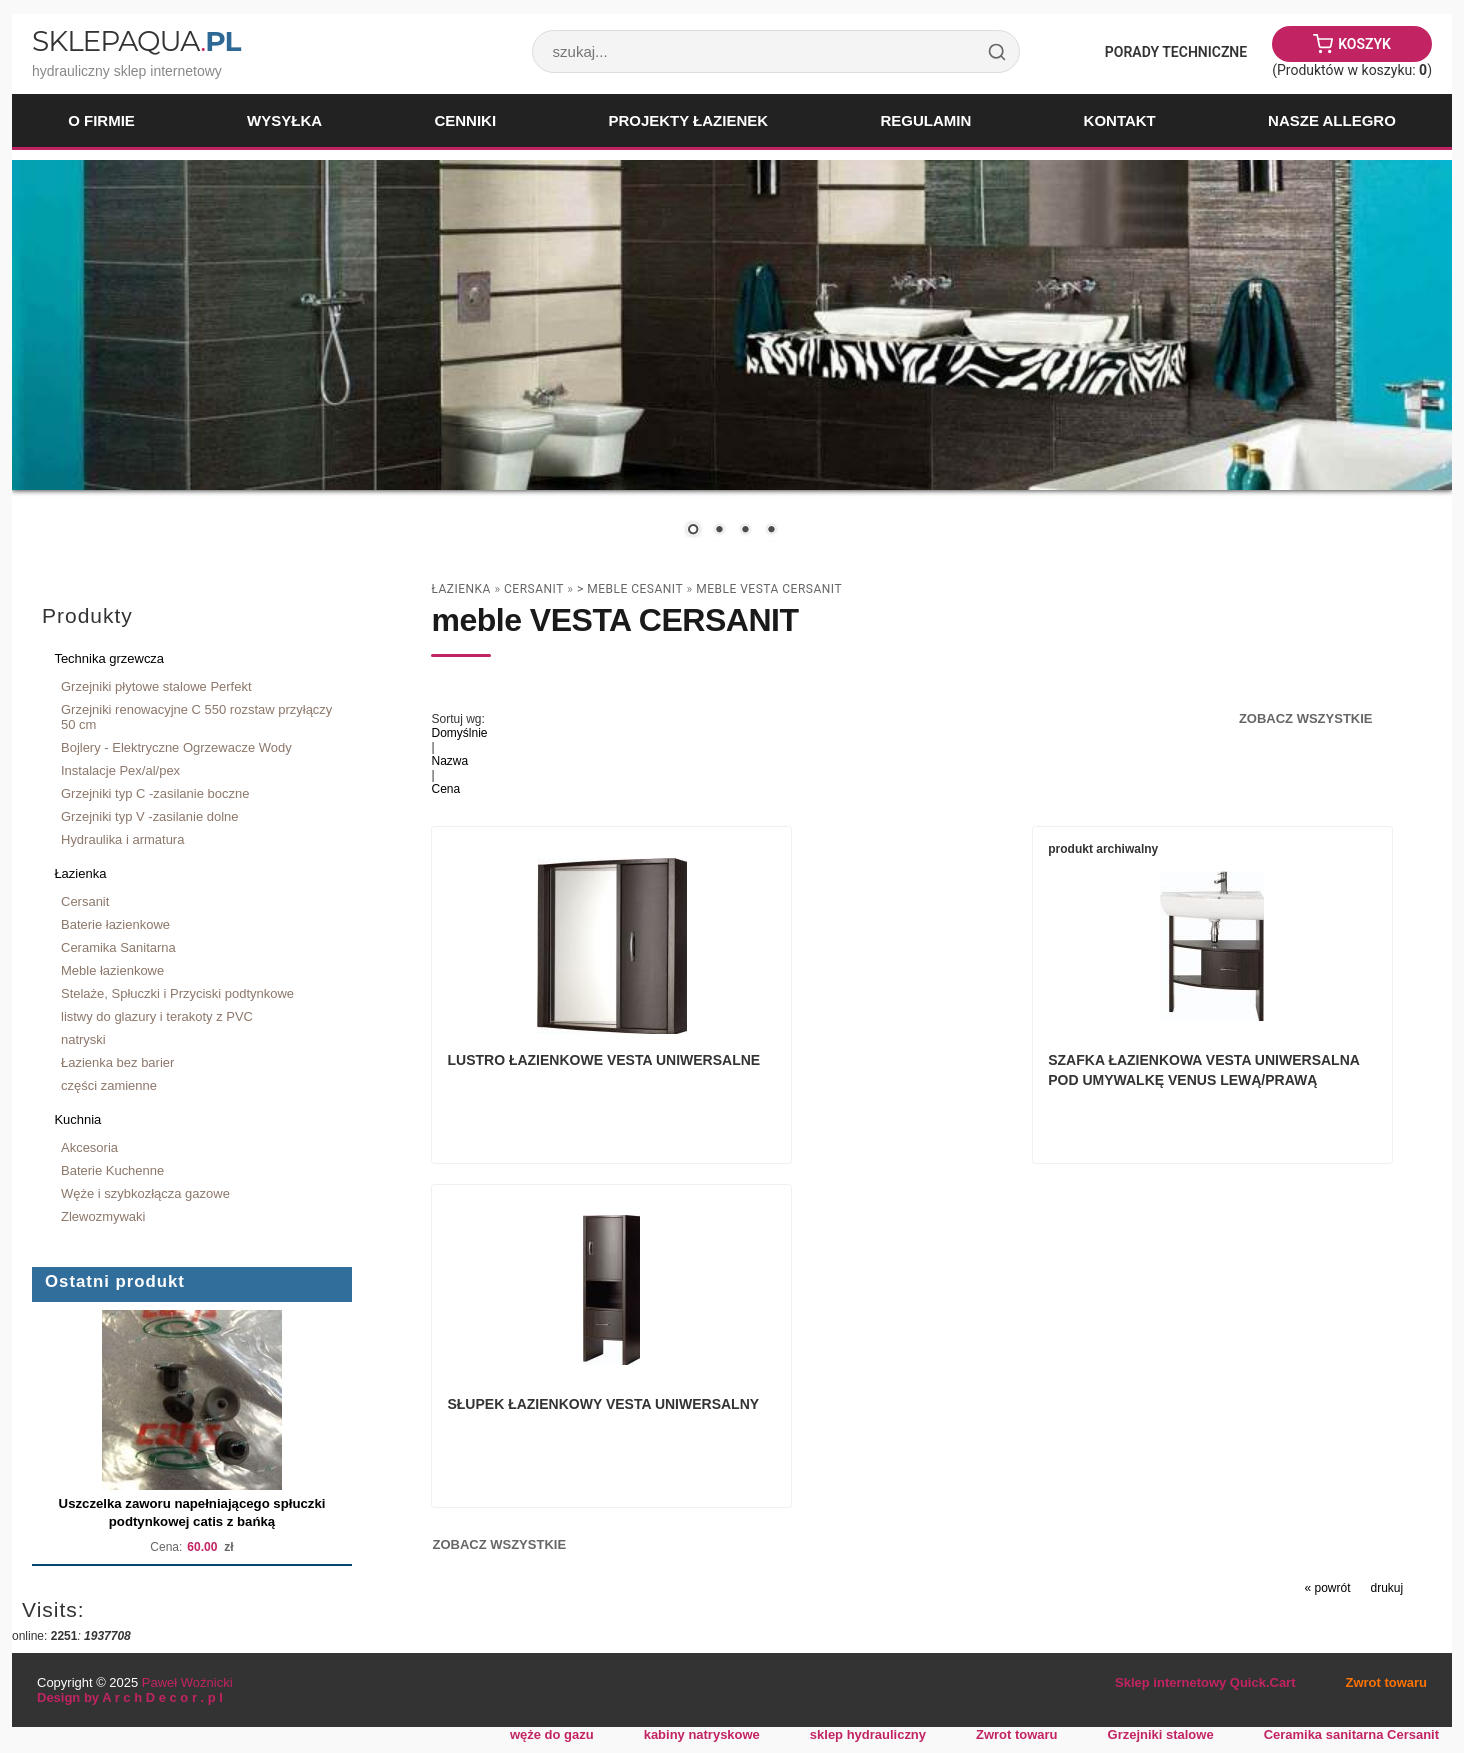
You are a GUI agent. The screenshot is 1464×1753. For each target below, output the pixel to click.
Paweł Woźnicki (187, 1682)
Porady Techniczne (1176, 52)
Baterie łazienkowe (115, 924)
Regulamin (925, 120)
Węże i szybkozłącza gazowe (145, 1193)
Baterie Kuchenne (112, 1170)
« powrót (1327, 1254)
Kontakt (1120, 120)
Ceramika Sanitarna (118, 947)
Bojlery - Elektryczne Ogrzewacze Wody (176, 747)
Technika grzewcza (109, 658)
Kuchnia (77, 1119)
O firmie (101, 120)
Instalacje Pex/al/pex (120, 770)
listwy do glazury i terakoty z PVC (157, 1016)
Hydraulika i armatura (122, 839)
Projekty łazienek (688, 120)
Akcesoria (89, 1147)
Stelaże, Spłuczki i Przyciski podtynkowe (177, 993)
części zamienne (109, 1085)
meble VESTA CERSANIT (769, 589)
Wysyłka (284, 120)
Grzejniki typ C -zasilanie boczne (155, 793)
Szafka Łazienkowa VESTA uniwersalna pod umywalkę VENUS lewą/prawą (901, 1084)
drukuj (1387, 1254)
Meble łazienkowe (112, 970)
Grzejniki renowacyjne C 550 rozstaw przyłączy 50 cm (196, 717)
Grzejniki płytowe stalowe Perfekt (156, 686)
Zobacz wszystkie (1306, 718)
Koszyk (1364, 44)
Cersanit (85, 901)
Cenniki (465, 120)
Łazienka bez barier (117, 1062)
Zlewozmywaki (103, 1216)
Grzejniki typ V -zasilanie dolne (150, 816)
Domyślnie (459, 733)
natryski (83, 1039)
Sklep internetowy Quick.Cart (1205, 1682)
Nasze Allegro (1332, 120)
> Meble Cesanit (630, 589)
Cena (445, 789)
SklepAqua (136, 41)
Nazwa (449, 761)
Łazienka (80, 873)
